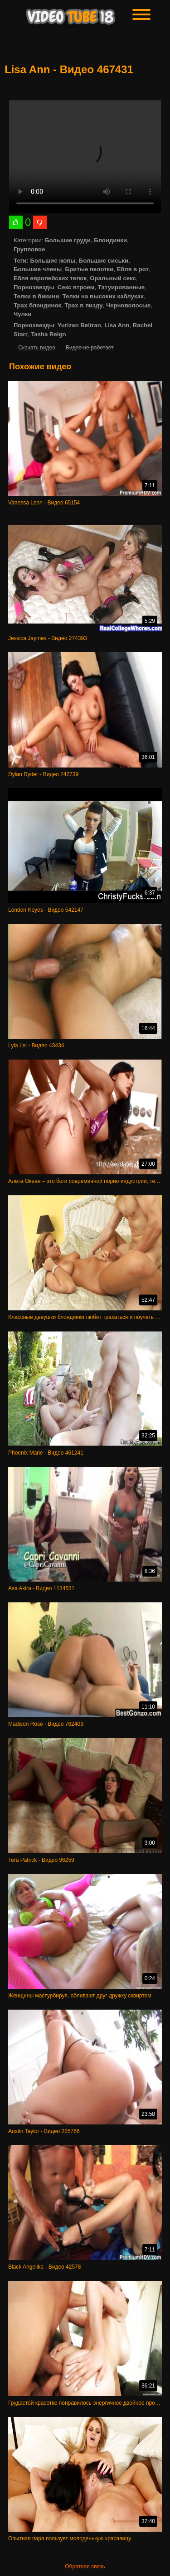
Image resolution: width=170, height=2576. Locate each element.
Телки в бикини (36, 296)
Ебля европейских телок (50, 278)
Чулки (23, 314)
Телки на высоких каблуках (103, 296)
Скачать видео (36, 347)
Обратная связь (85, 2566)
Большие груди (68, 240)
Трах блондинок (37, 305)
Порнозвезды (34, 287)
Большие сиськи (103, 260)
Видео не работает (89, 347)
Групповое (29, 249)
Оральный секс (113, 278)
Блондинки (110, 240)
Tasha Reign (48, 334)
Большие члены (38, 269)
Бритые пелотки (89, 269)
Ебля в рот (133, 269)
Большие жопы (52, 260)
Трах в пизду (83, 305)
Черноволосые (128, 305)
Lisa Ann (116, 325)
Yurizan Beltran (79, 325)
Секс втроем (76, 287)
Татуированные (121, 287)
